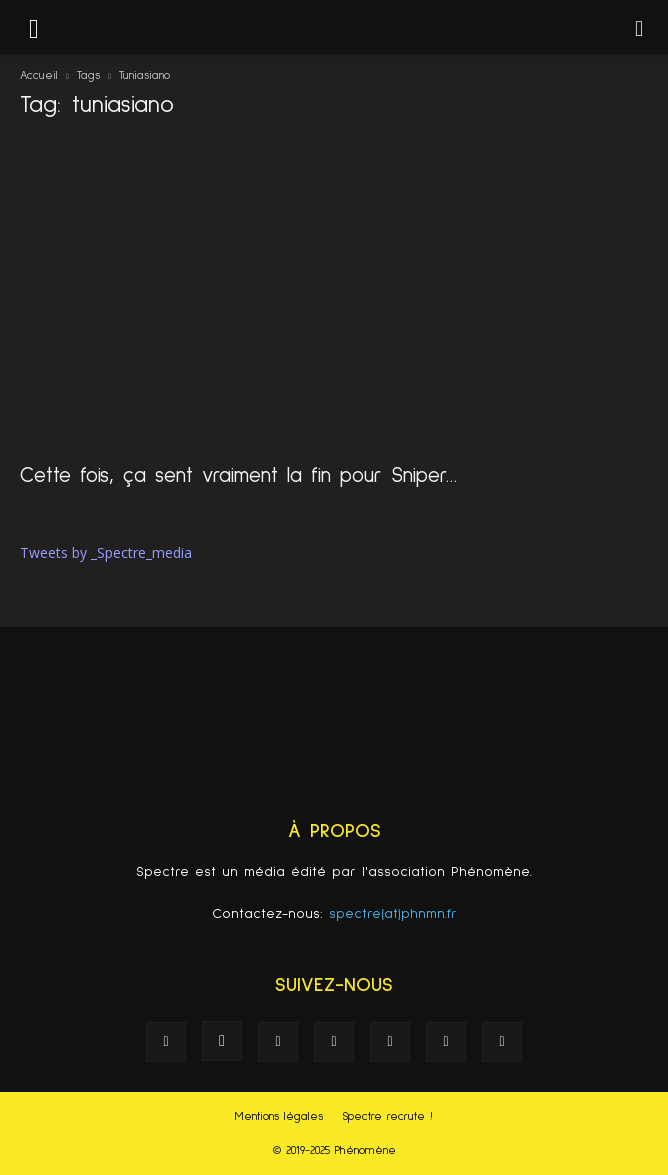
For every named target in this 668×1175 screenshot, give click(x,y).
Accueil (39, 76)
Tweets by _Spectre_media (106, 552)
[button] (640, 27)
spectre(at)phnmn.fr (393, 914)
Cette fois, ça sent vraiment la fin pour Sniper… (238, 475)
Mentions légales (279, 1117)
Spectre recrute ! (387, 1117)
